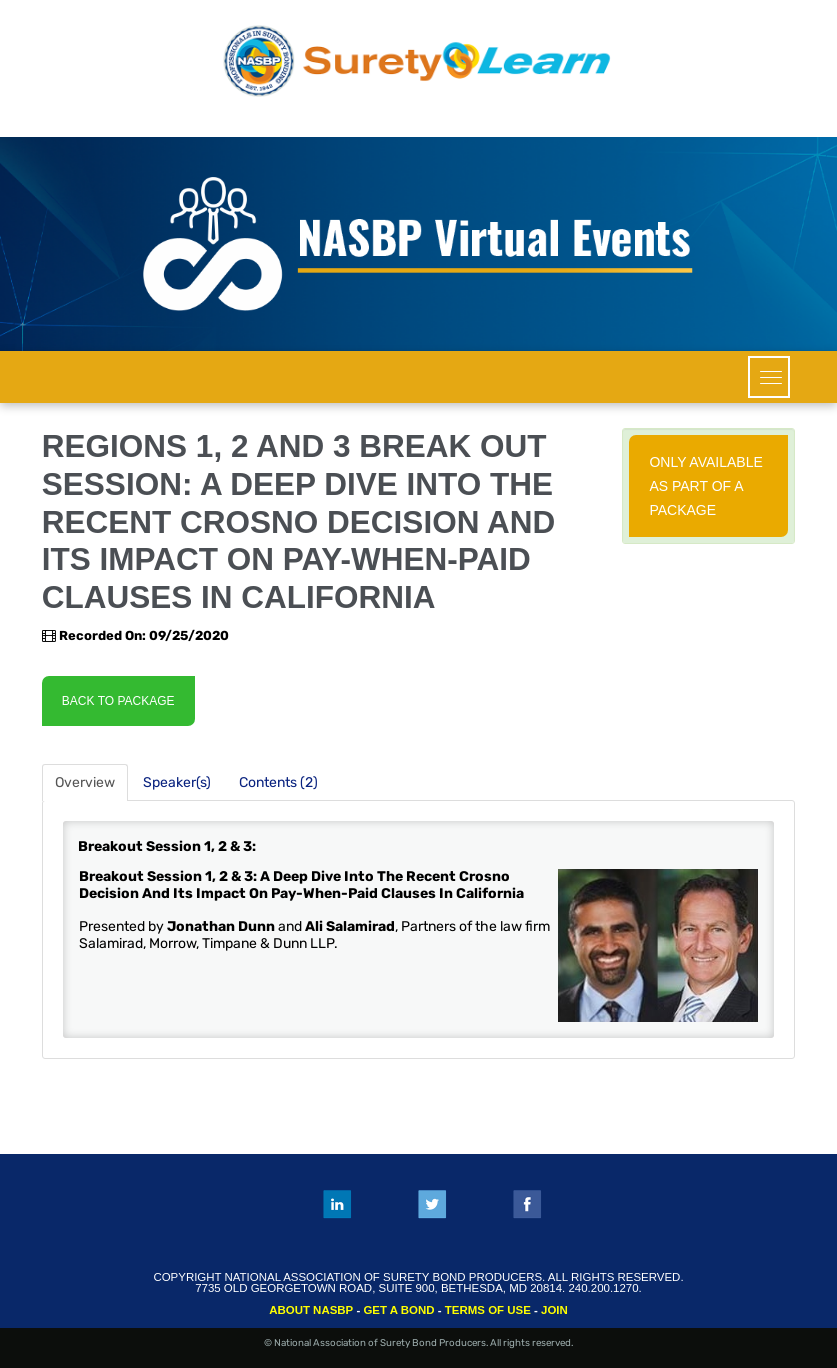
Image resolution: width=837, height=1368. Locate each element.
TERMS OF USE (488, 1310)
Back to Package (118, 701)
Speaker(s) (177, 782)
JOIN (554, 1310)
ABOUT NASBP (311, 1310)
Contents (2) (278, 782)
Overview (85, 782)
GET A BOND (398, 1310)
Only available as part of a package (705, 486)
